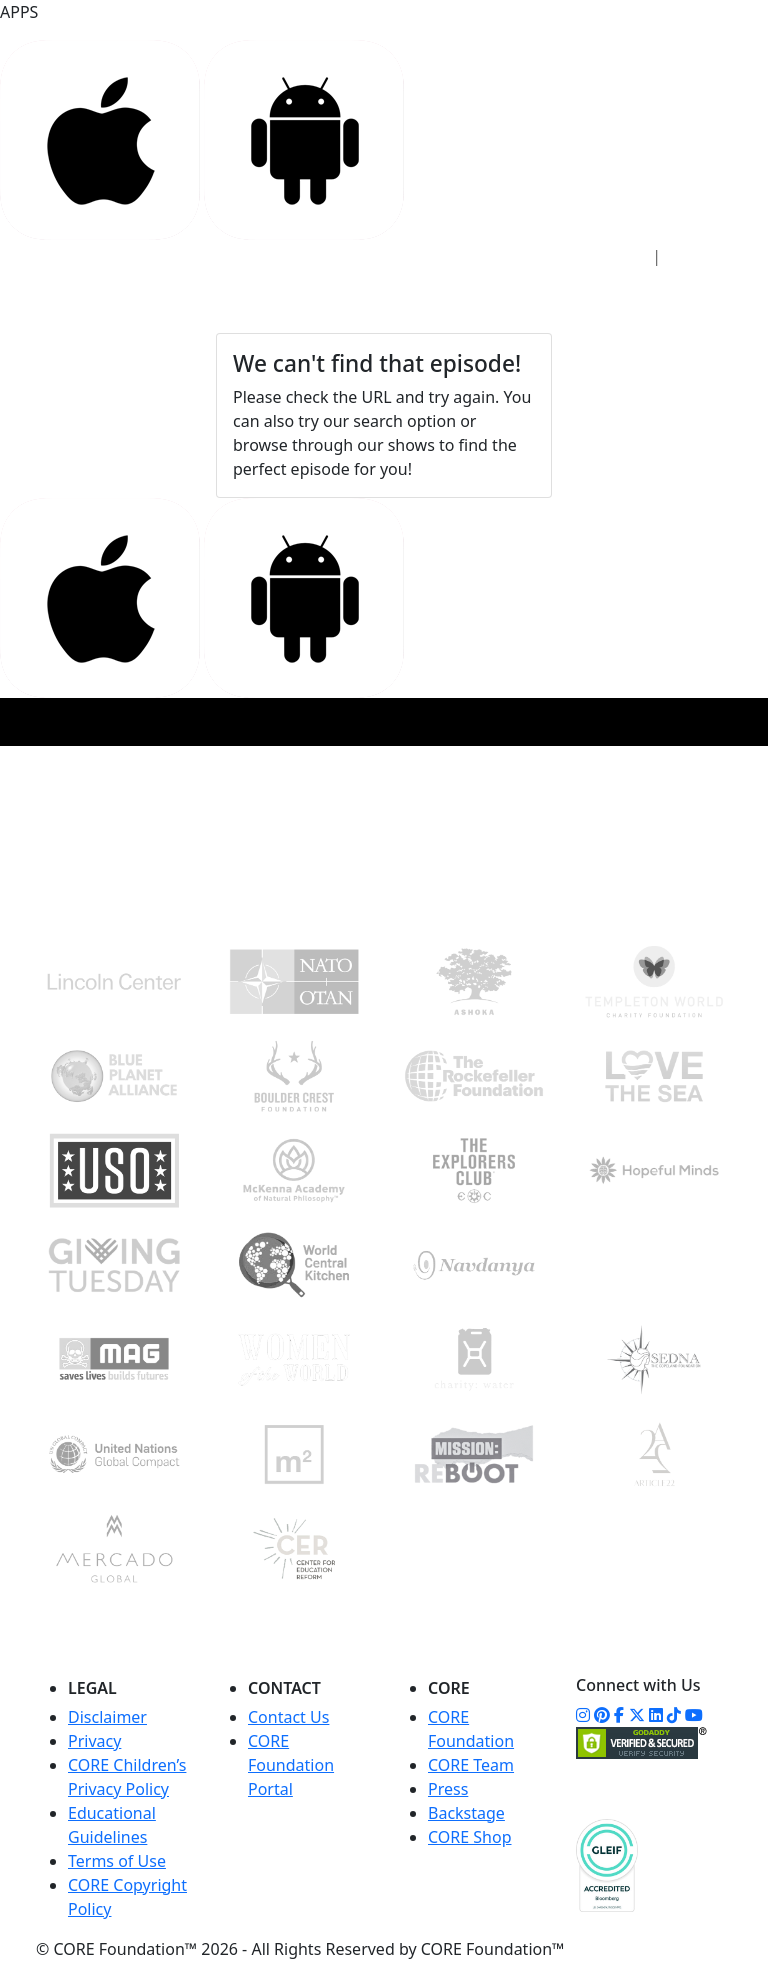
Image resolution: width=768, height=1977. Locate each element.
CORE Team (471, 1765)
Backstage (466, 1813)
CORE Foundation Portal (291, 1765)
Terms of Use (117, 1861)
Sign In (610, 256)
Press (448, 1789)
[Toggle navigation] (704, 303)
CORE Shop (470, 1837)
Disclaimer (107, 1717)
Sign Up (706, 256)
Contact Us (288, 1717)
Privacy (94, 1741)
